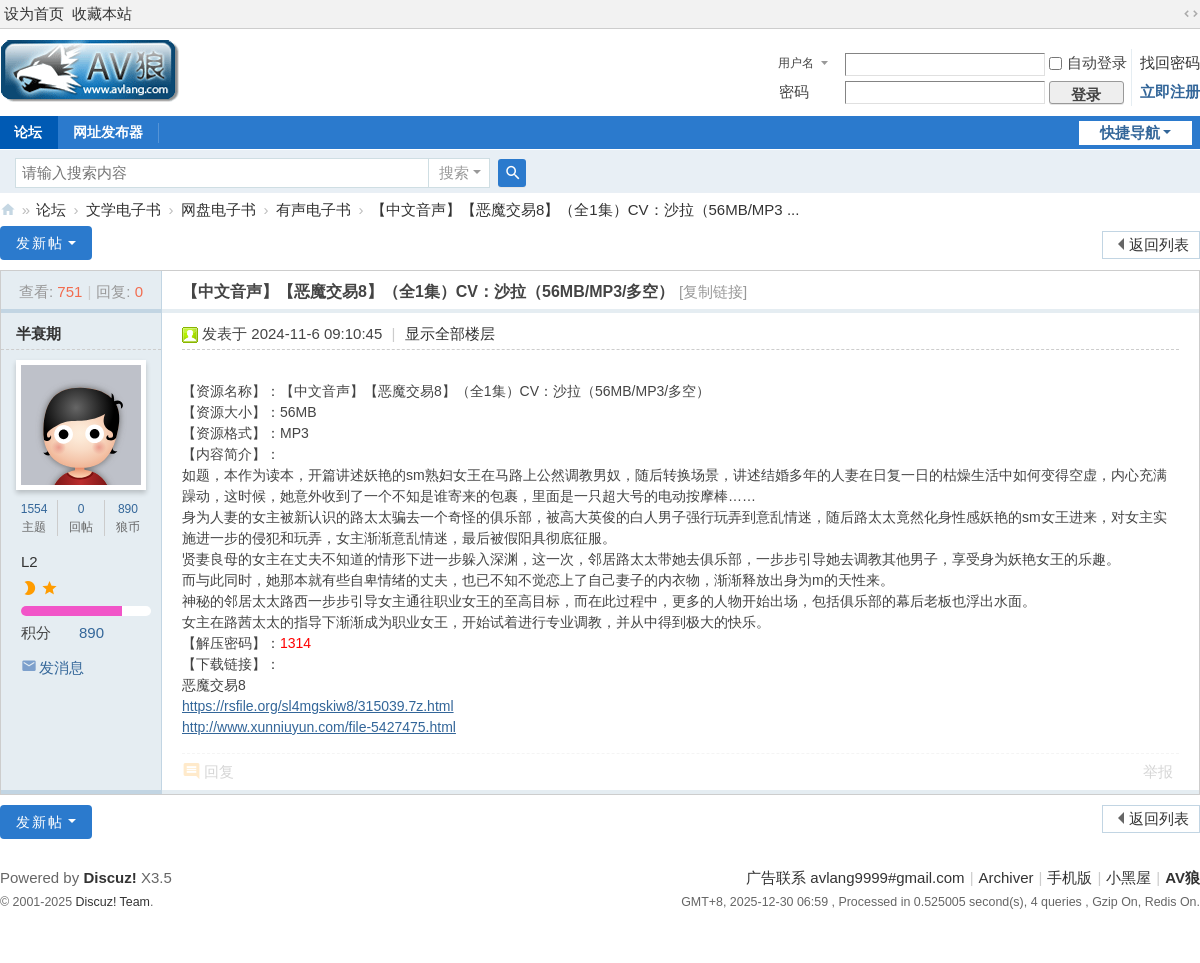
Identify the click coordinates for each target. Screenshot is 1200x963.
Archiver (1006, 877)
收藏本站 (102, 13)
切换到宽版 (1191, 14)
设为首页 (34, 13)
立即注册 (1170, 91)
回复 (219, 771)
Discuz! (109, 877)
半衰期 (38, 333)
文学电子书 (123, 209)
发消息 (61, 667)
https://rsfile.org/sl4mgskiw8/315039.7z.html (318, 706)
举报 (1158, 771)
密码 (794, 91)
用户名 (796, 63)
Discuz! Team (113, 902)
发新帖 (40, 243)
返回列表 (1159, 244)
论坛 (51, 209)
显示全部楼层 (450, 333)
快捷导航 (1130, 132)
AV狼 (8, 209)
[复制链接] (713, 291)
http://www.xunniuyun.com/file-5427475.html (319, 727)
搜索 (454, 172)
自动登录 (1088, 62)
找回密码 (1170, 62)
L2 (29, 561)
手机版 (1069, 877)
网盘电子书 (218, 209)
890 (128, 509)
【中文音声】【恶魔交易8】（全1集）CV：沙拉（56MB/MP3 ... (585, 209)
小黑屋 (1128, 877)
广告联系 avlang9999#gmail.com (855, 877)
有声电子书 (313, 209)
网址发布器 (108, 132)
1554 (34, 509)
